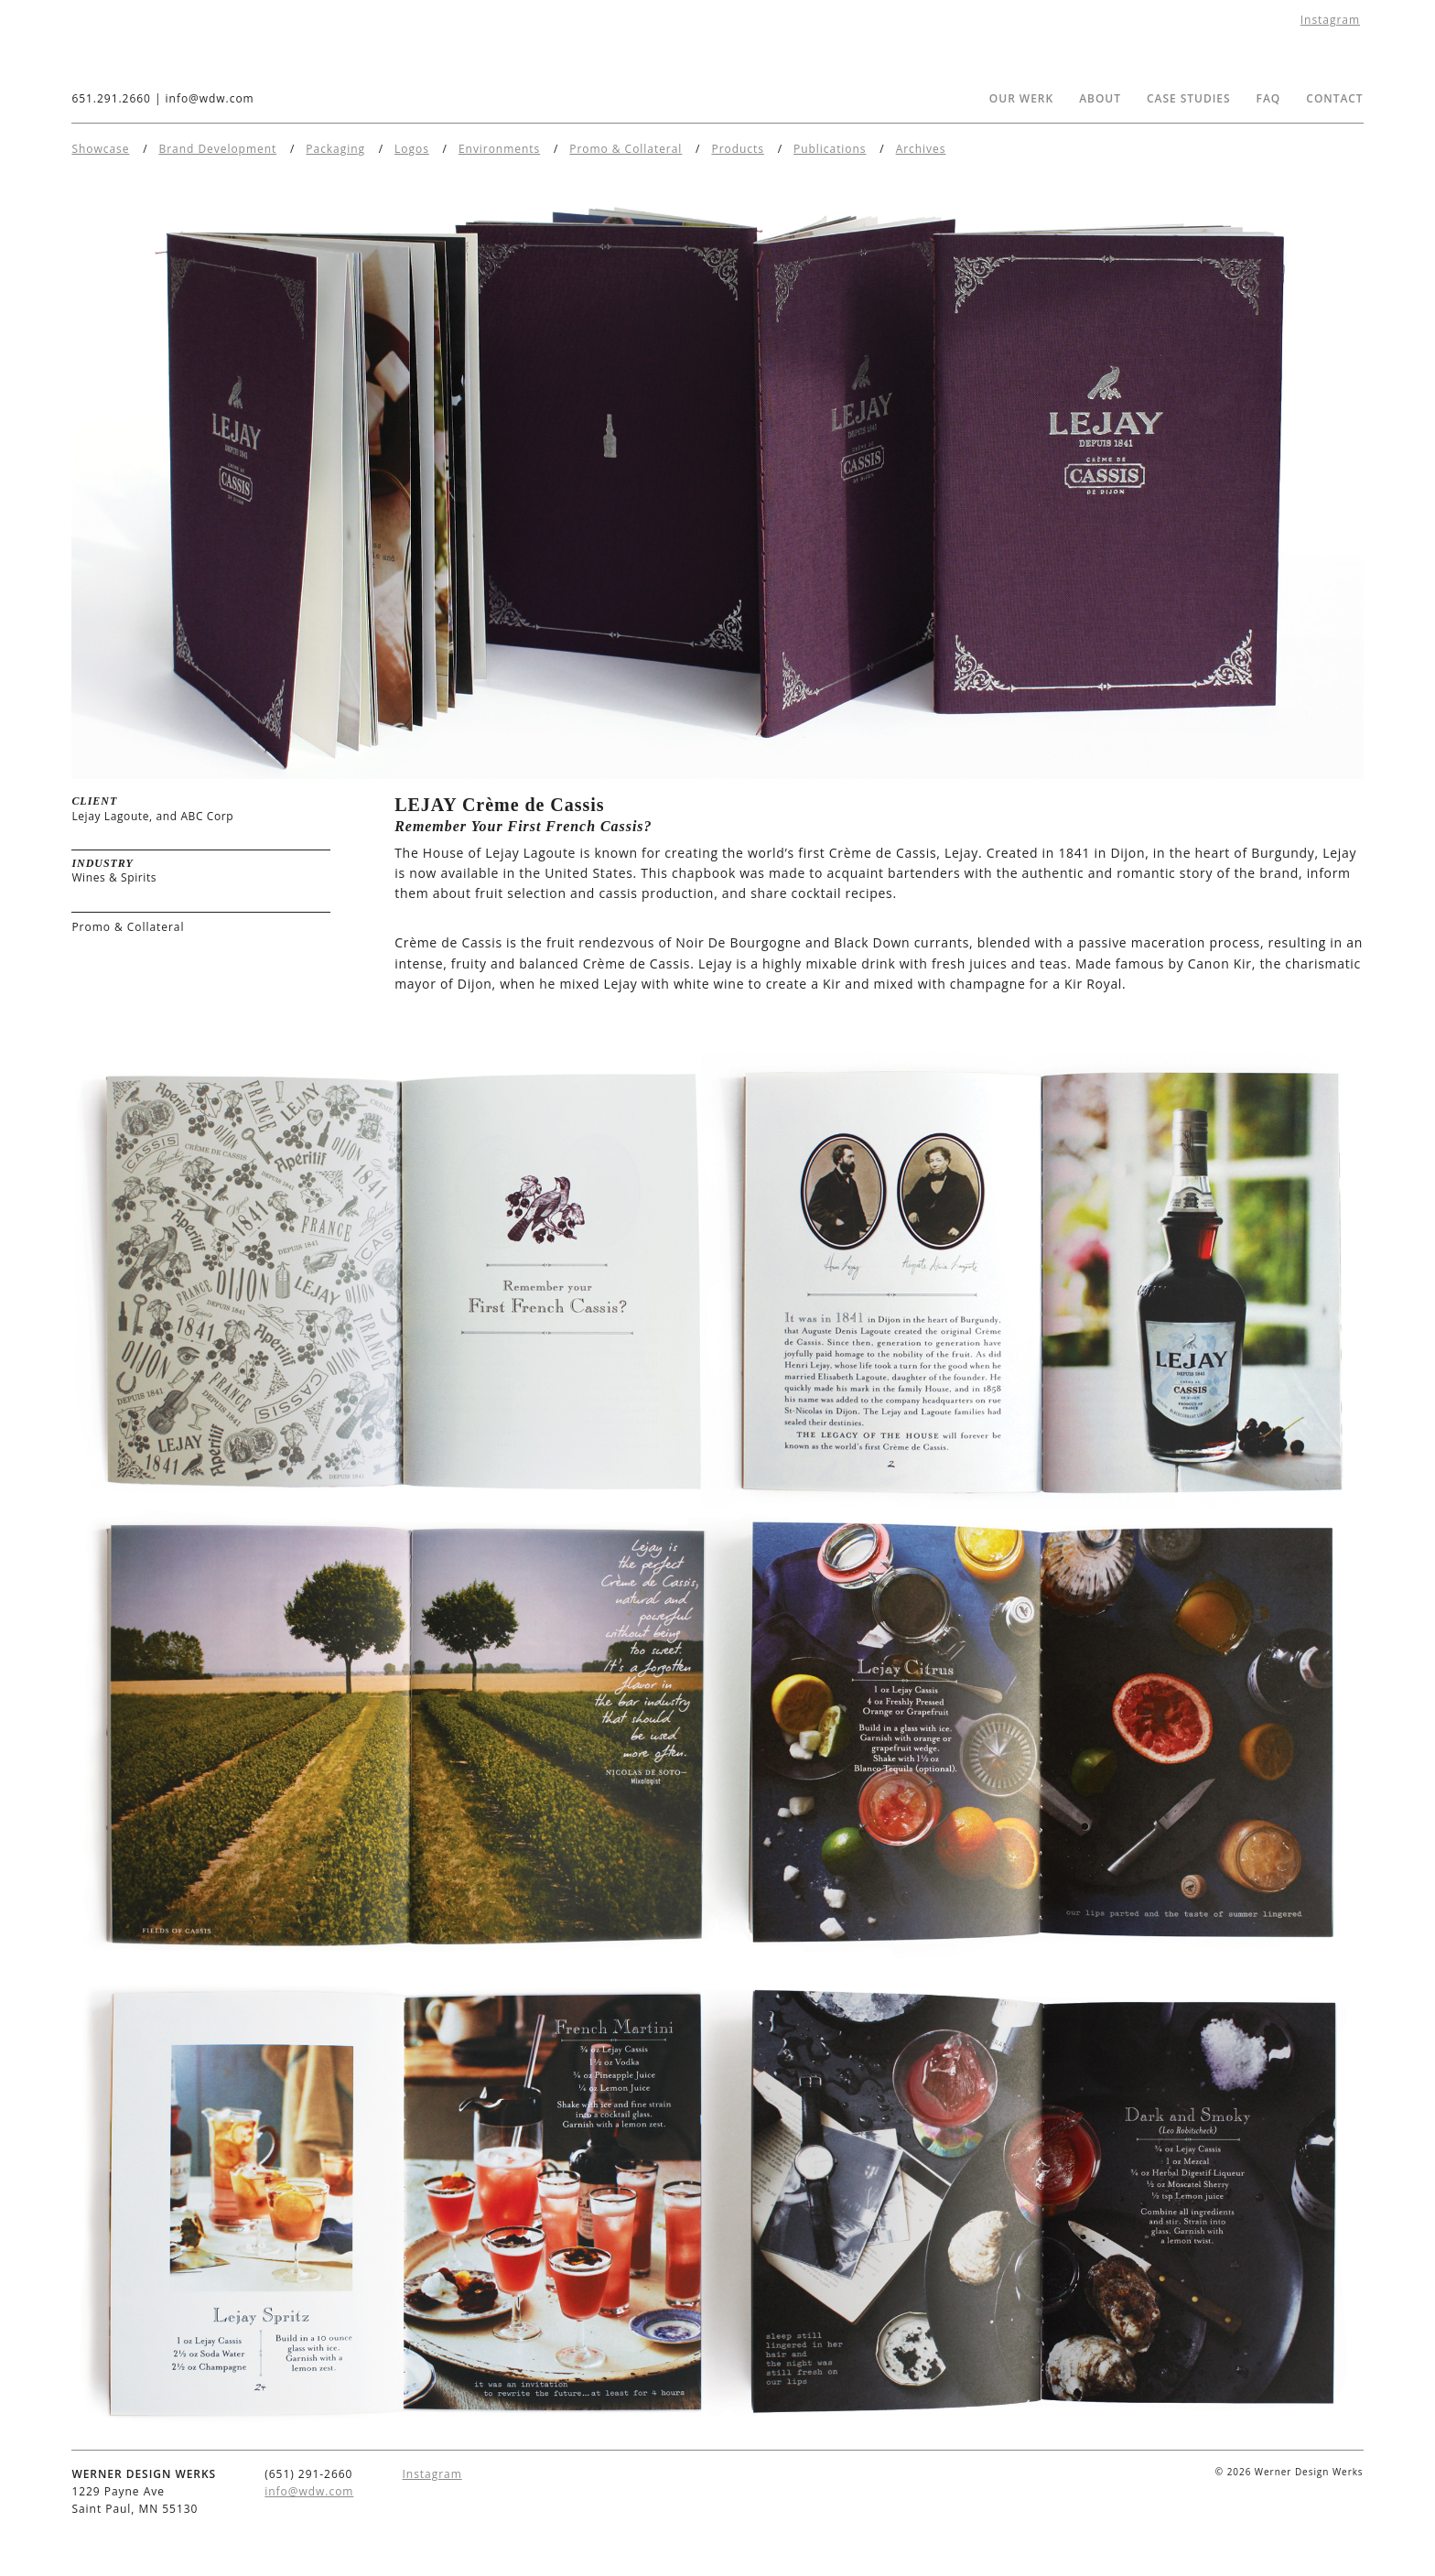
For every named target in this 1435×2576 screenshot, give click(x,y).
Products (737, 149)
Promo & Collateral (625, 149)
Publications (830, 149)
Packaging (335, 149)
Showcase (100, 149)
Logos (411, 149)
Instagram (1330, 19)
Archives (921, 149)
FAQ (1269, 98)
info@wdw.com (210, 98)
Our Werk (1021, 98)
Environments (499, 149)
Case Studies (1189, 98)
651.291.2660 (110, 98)
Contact (1334, 98)
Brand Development (218, 149)
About (1100, 98)
